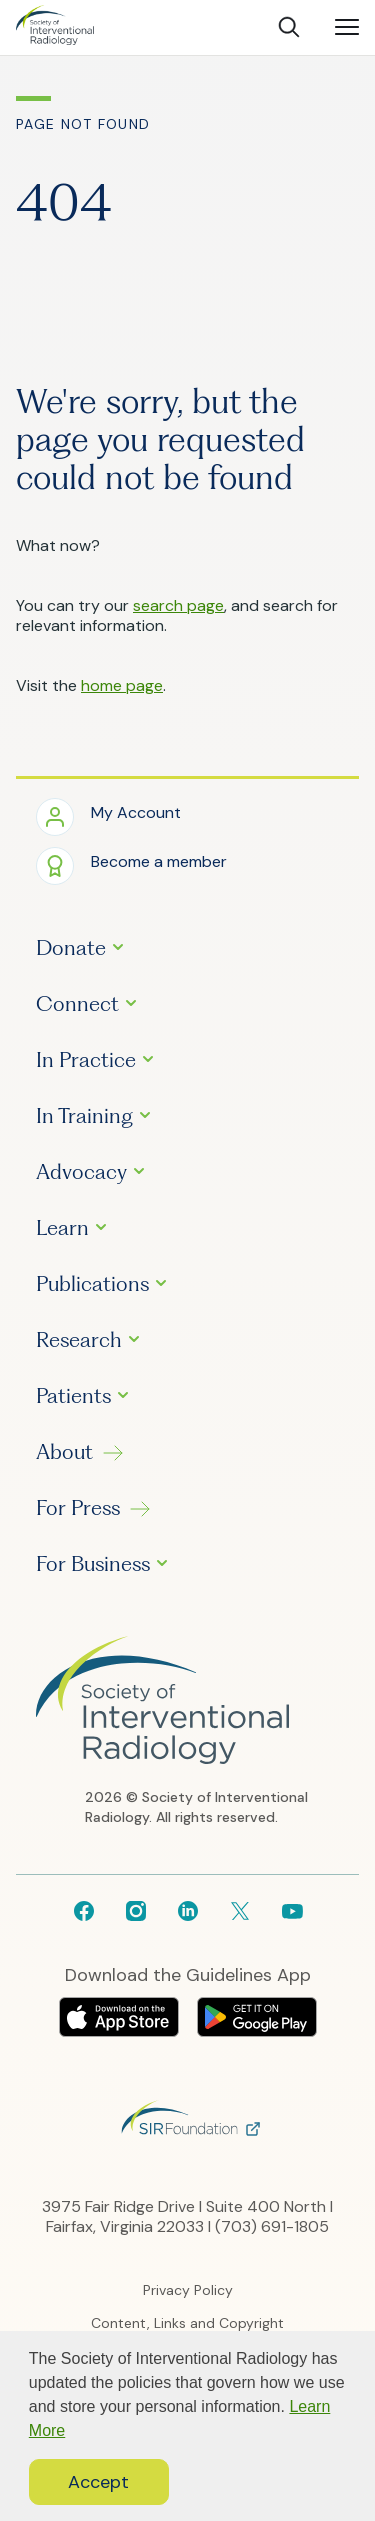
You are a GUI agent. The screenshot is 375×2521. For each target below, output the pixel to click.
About (64, 1452)
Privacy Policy (188, 2290)
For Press (78, 1508)
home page (122, 685)
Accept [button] (98, 2482)
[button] (108, 815)
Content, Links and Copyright (187, 2323)
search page (178, 605)
